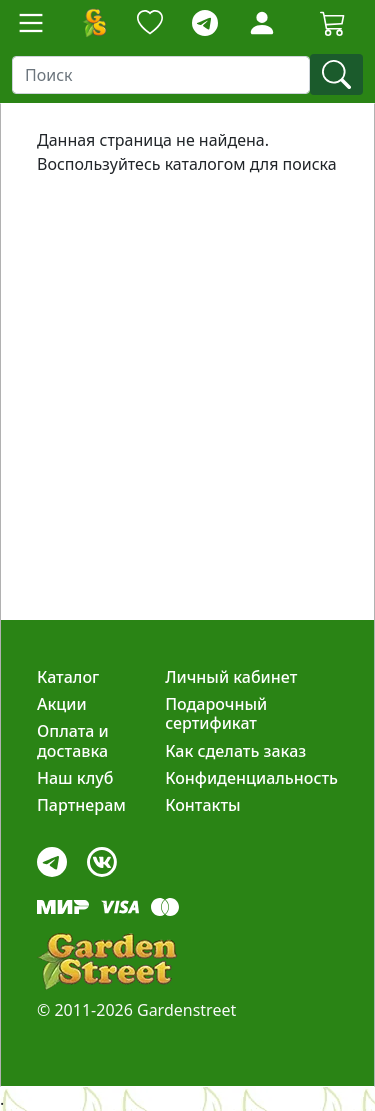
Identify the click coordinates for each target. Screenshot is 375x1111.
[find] (336, 74)
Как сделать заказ (235, 751)
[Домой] (94, 23)
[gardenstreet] (107, 961)
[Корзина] (333, 23)
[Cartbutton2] (333, 22)
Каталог (68, 677)
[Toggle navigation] (31, 23)
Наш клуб (75, 778)
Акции (62, 704)
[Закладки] (150, 23)
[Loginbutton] (262, 23)
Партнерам (81, 805)
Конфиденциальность (251, 778)
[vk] (102, 856)
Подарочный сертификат (216, 713)
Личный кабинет (231, 677)
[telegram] (205, 23)
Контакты (203, 805)
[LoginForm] (262, 21)
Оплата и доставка (73, 740)
